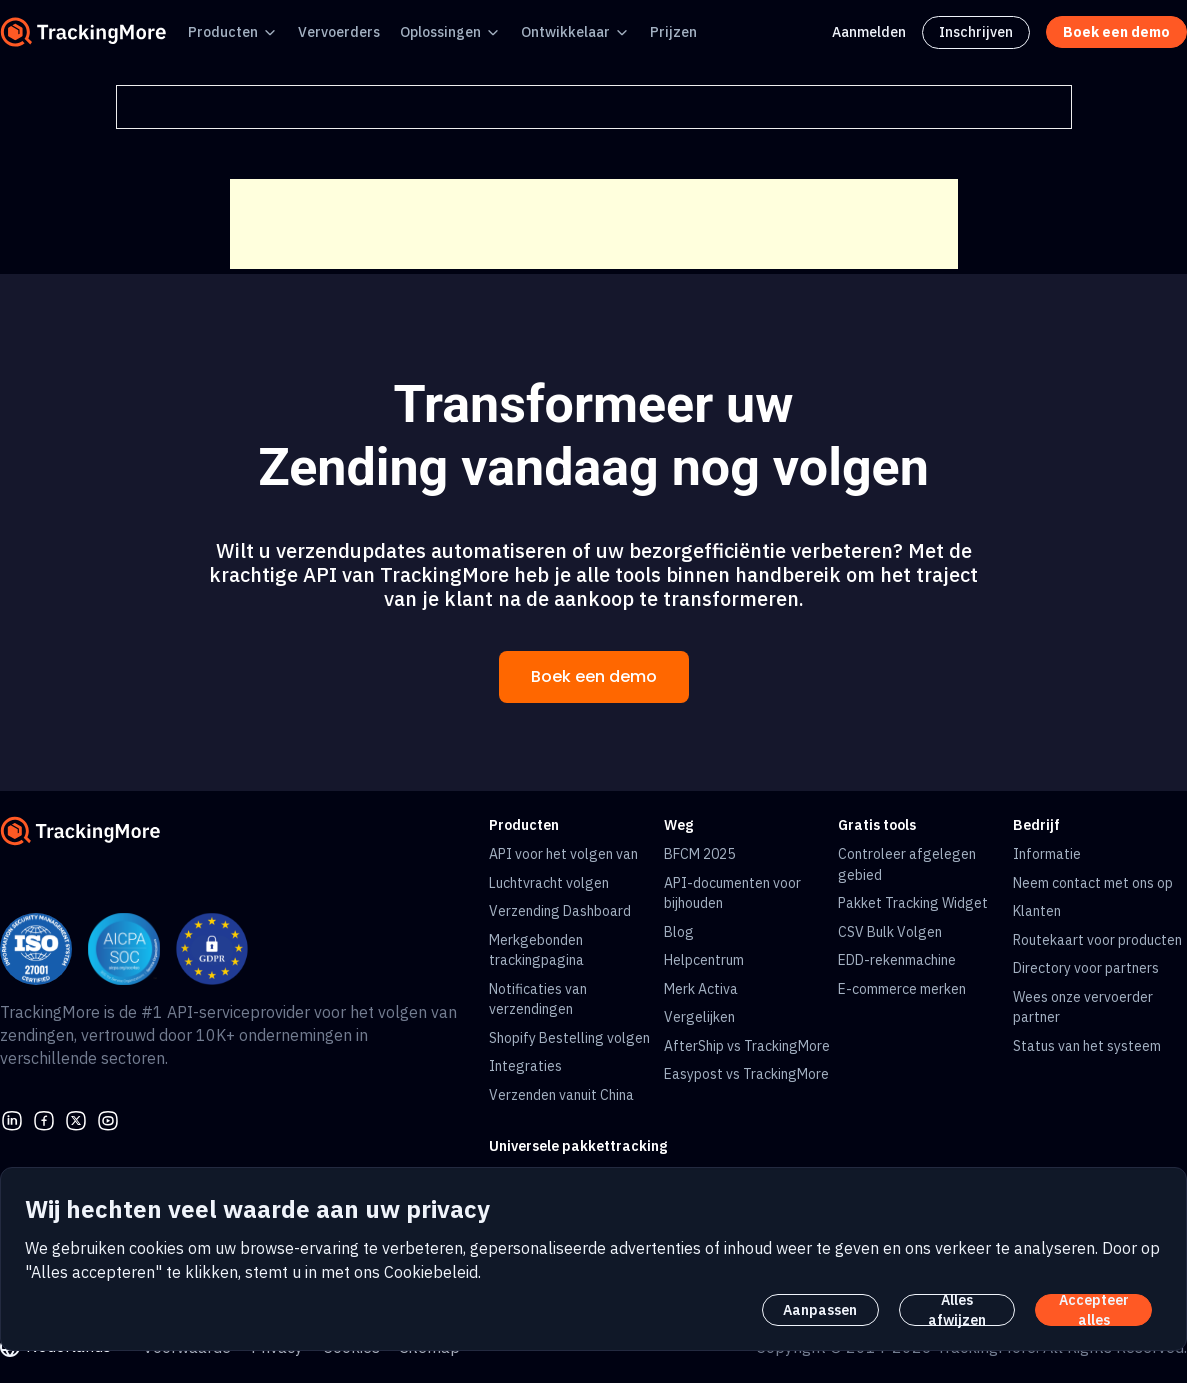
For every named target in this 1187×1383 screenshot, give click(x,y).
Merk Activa (701, 989)
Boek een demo (594, 676)
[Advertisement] (594, 224)
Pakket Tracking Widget (913, 903)
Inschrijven (976, 32)
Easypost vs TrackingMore (746, 1074)
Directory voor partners (1086, 968)
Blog (679, 932)
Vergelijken (699, 1017)
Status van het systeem (1087, 1046)
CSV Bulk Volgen (890, 932)
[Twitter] (76, 1119)
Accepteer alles (1094, 1310)
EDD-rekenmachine (897, 960)
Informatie (1047, 854)
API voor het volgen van (563, 854)
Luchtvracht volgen (549, 883)
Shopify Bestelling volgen (569, 1038)
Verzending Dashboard (560, 911)
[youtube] (108, 1119)
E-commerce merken (902, 989)
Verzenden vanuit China (561, 1095)
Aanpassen (820, 1310)
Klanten (1037, 911)
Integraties (525, 1066)
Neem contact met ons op (1093, 883)
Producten (223, 32)
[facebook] (44, 1119)
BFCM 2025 (699, 854)
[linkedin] (12, 1119)
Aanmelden (869, 32)
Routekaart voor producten (1097, 940)
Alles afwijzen (957, 1310)
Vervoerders (339, 32)
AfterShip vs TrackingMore (747, 1046)
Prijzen (673, 32)
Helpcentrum (704, 960)
